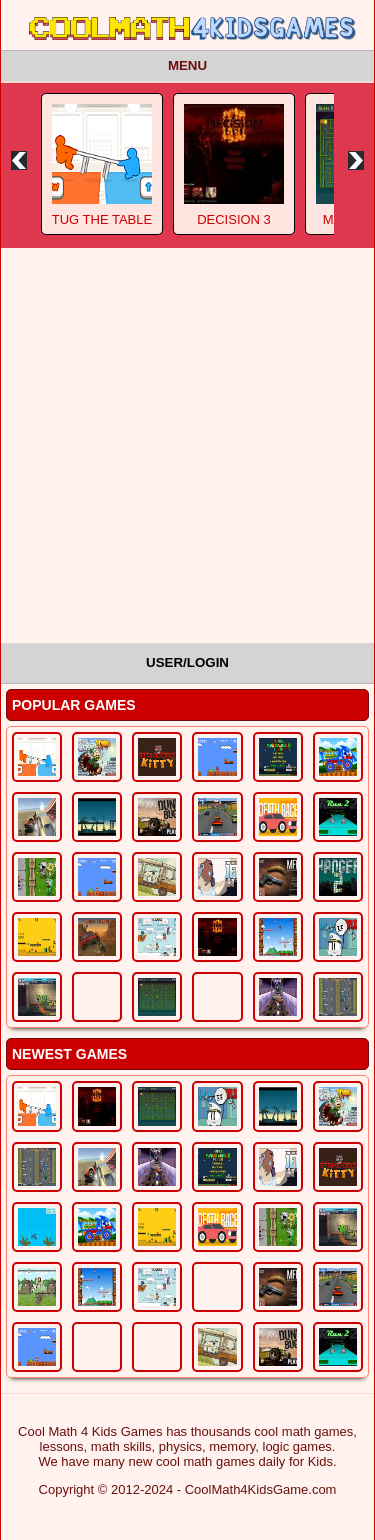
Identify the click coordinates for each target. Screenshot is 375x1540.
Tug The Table (102, 219)
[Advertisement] (187, 445)
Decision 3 (234, 219)
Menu (187, 65)
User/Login (187, 662)
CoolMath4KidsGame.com (261, 1489)
